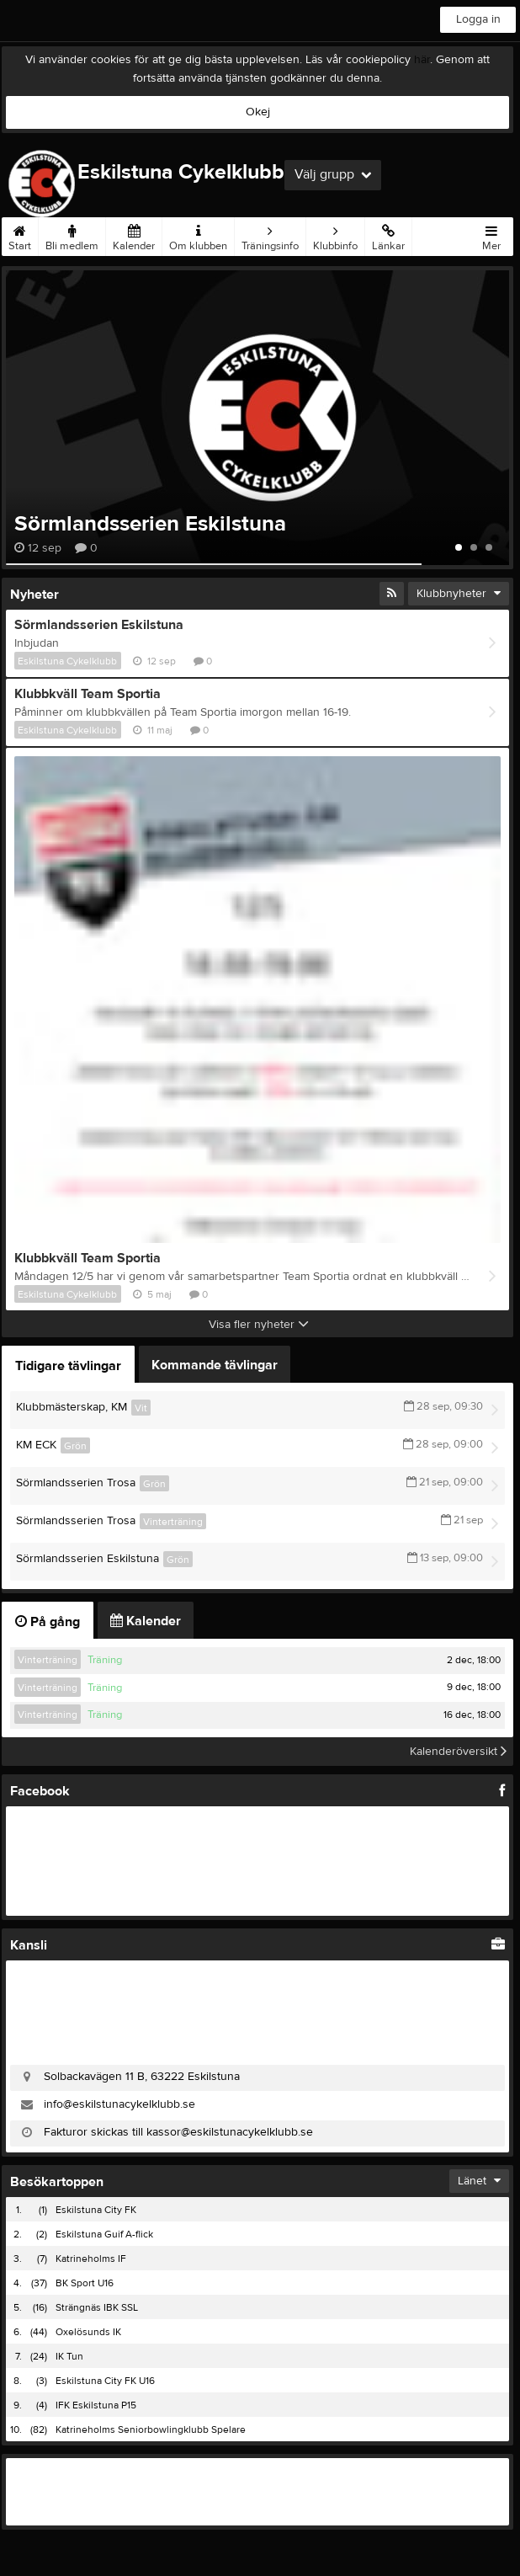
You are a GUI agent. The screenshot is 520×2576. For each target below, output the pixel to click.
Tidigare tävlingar (68, 1365)
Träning (105, 1660)
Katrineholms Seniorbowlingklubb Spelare (151, 2429)
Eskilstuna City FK (96, 2209)
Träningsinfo (270, 235)
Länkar (388, 235)
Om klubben (198, 235)
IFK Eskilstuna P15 (96, 2405)
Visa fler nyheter (259, 1324)
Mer (491, 235)
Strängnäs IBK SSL (97, 2307)
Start (19, 235)
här (422, 59)
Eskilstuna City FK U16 (105, 2380)
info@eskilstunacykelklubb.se (119, 2104)
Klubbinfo (335, 235)
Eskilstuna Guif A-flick (104, 2234)
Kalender (134, 235)
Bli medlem (71, 235)
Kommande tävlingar (214, 1365)
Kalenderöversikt (458, 1751)
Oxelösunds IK (88, 2332)
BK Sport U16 (85, 2283)
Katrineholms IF (91, 2258)
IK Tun (69, 2356)
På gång (47, 1621)
